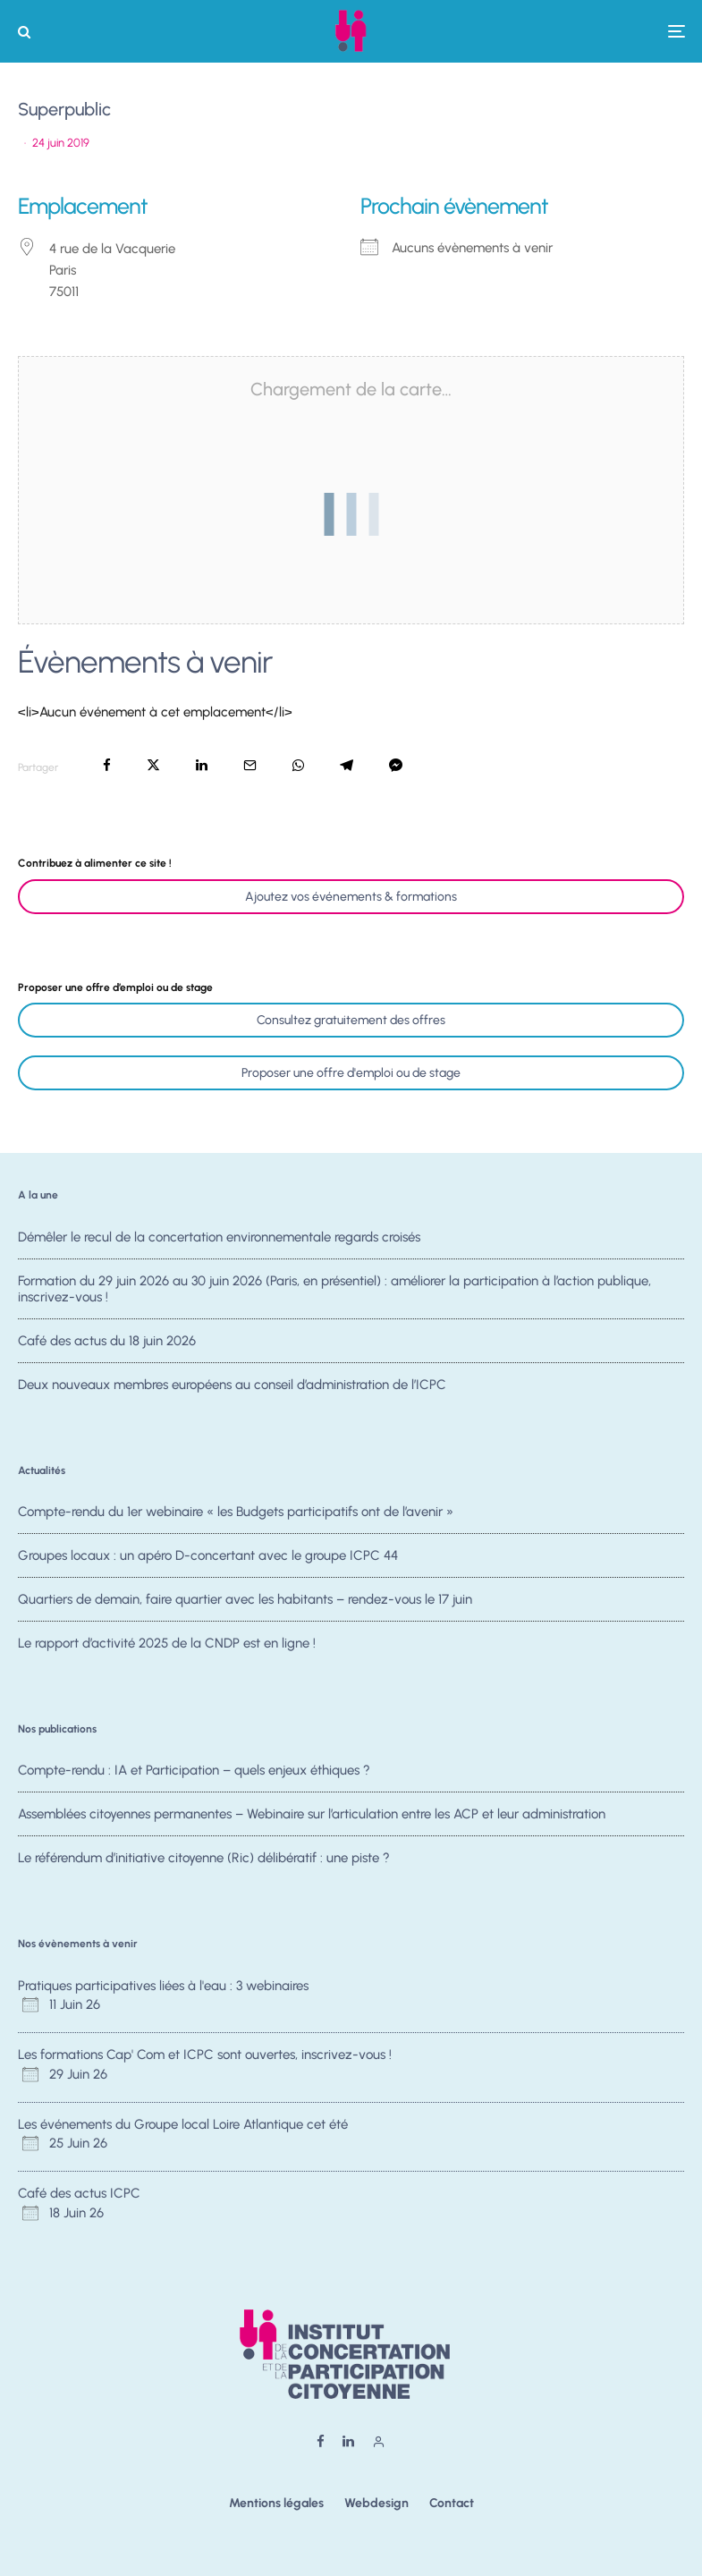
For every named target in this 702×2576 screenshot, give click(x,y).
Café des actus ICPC (79, 2193)
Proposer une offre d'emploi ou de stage (351, 1072)
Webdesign (376, 2503)
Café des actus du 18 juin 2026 (107, 1343)
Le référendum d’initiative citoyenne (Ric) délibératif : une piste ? (204, 1860)
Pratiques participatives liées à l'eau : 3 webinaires (163, 1986)
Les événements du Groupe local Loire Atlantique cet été (183, 2124)
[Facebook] (321, 2441)
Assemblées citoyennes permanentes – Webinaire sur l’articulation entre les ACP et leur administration (311, 1815)
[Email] (250, 765)
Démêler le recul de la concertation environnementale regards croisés (219, 1237)
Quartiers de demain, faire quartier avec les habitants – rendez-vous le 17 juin (245, 1602)
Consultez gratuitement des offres (351, 1020)
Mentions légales (276, 2503)
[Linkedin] (348, 2441)
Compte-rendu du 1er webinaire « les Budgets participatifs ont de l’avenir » (235, 1512)
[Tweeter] (153, 765)
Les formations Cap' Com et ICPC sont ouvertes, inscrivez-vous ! (205, 2054)
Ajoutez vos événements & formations (351, 896)
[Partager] (107, 765)
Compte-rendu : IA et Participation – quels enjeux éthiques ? (194, 1770)
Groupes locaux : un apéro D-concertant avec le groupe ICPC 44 (208, 1555)
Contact (451, 2503)
